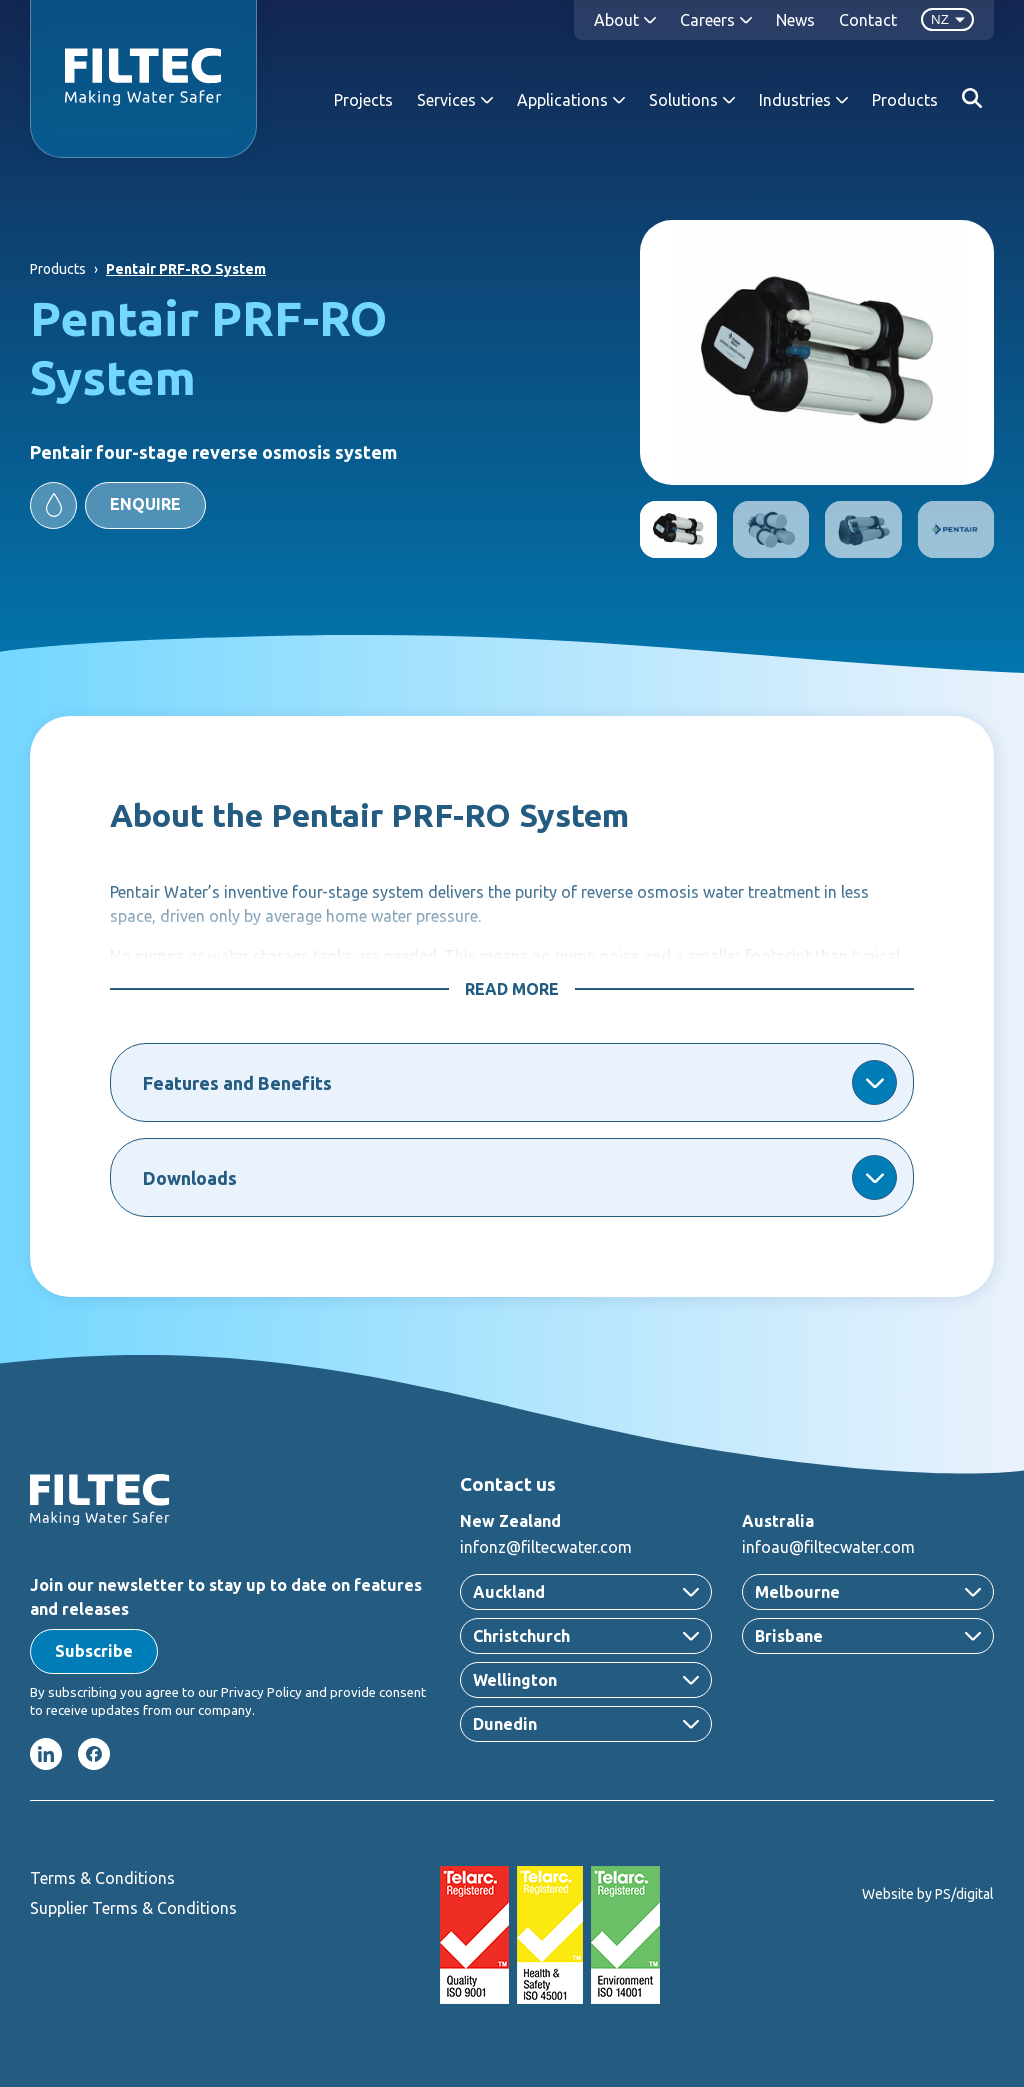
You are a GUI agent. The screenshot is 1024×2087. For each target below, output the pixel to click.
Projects (363, 100)
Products (905, 100)
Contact (868, 20)
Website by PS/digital (928, 1894)
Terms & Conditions (102, 1878)
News (795, 20)
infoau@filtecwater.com (828, 1547)
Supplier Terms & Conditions (133, 1908)
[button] (118, 505)
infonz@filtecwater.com (546, 1547)
